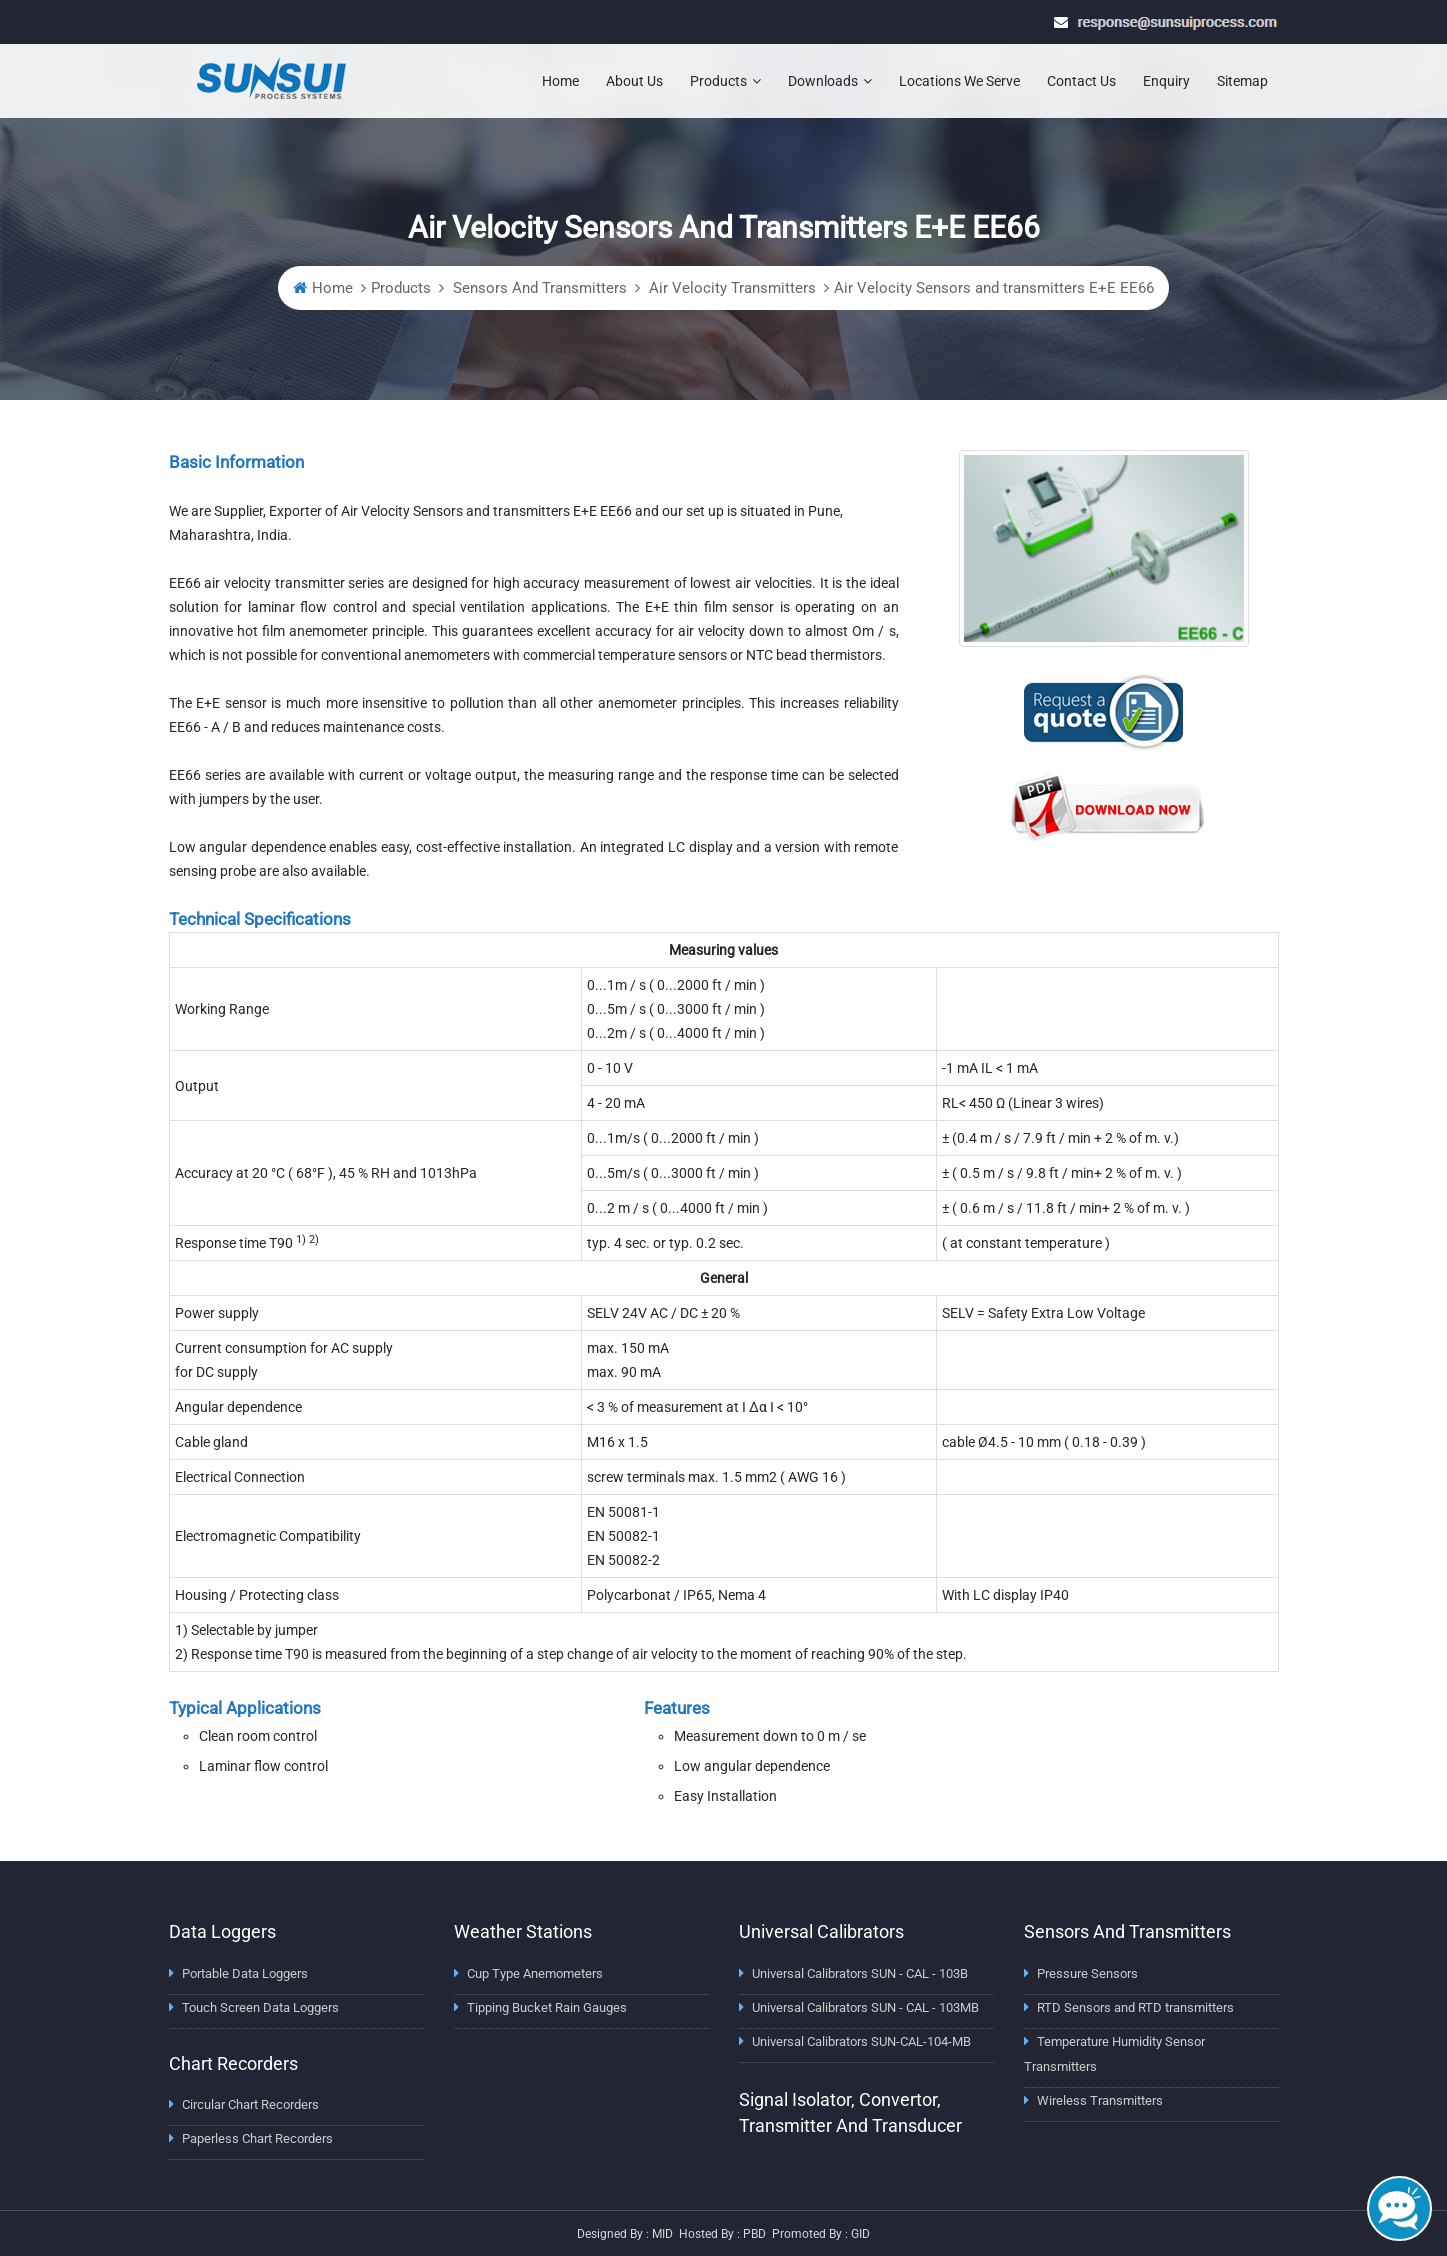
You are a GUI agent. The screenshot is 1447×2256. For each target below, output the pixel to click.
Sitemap (1242, 81)
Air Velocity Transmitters (730, 288)
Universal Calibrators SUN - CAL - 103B (860, 1973)
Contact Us (1081, 81)
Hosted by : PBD (722, 2234)
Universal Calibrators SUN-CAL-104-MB (861, 2041)
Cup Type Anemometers (535, 1973)
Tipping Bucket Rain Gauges (547, 2007)
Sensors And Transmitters (538, 288)
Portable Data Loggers (245, 1973)
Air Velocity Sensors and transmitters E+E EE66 (994, 288)
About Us (634, 81)
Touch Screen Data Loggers (260, 2007)
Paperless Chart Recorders (257, 2138)
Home (560, 81)
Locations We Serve (959, 81)
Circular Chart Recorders (250, 2104)
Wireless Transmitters (1100, 2100)
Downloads (830, 81)
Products (725, 81)
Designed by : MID (625, 2234)
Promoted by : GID (821, 2234)
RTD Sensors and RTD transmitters (1135, 2007)
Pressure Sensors (1087, 1973)
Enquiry (1166, 81)
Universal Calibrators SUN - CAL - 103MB (865, 2007)
